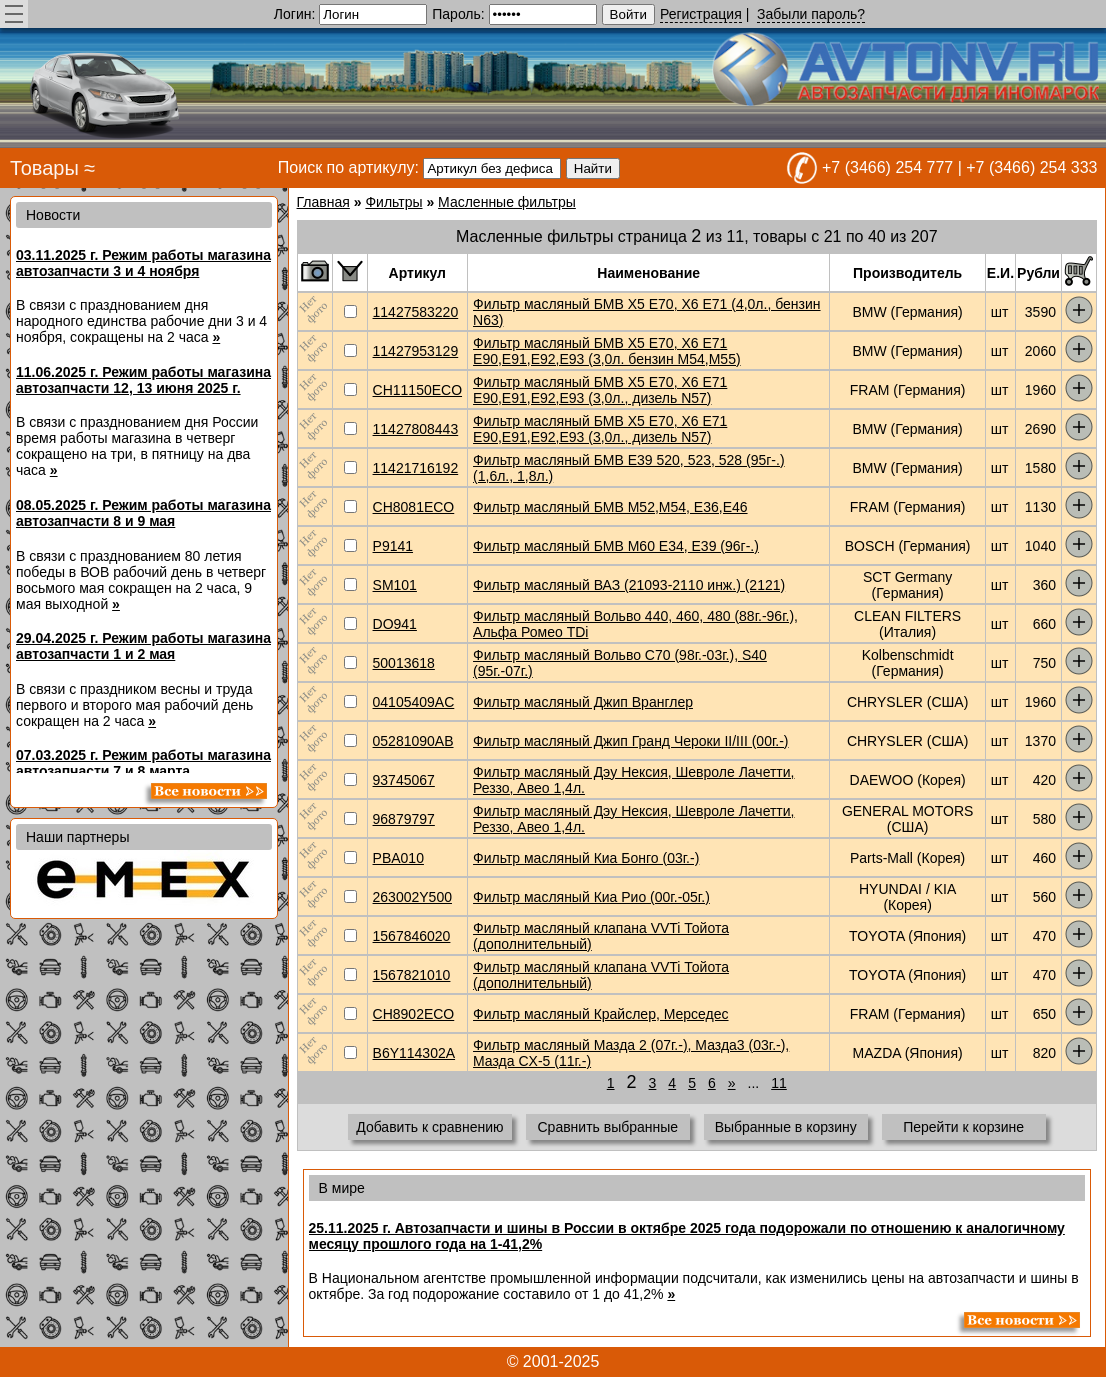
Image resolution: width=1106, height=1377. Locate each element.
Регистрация (701, 14)
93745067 (404, 780)
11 (779, 1083)
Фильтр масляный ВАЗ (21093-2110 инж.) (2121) (629, 585)
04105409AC (414, 702)
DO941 (395, 624)
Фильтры (393, 202)
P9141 (393, 546)
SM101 (395, 585)
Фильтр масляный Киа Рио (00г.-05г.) (591, 897)
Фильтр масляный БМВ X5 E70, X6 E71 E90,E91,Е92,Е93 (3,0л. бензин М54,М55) (607, 351)
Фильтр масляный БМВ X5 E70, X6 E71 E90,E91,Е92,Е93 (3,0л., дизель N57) (600, 390)
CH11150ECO (418, 390)
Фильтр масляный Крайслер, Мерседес (600, 1014)
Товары (44, 168)
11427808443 (416, 429)
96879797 (404, 819)
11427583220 (416, 312)
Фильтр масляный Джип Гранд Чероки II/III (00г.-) (630, 741)
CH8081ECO (414, 507)
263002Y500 (412, 897)
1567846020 (412, 936)
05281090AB (413, 741)
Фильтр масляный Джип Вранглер (583, 702)
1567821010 (412, 975)
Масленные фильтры (507, 202)
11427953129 (416, 351)
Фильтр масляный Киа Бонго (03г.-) (586, 858)
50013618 (404, 663)
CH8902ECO (414, 1014)
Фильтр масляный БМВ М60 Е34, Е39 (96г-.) (616, 546)
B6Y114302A (414, 1053)
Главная (323, 202)
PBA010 (398, 858)
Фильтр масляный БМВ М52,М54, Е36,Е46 (610, 507)
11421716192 (416, 468)
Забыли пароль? (811, 14)
